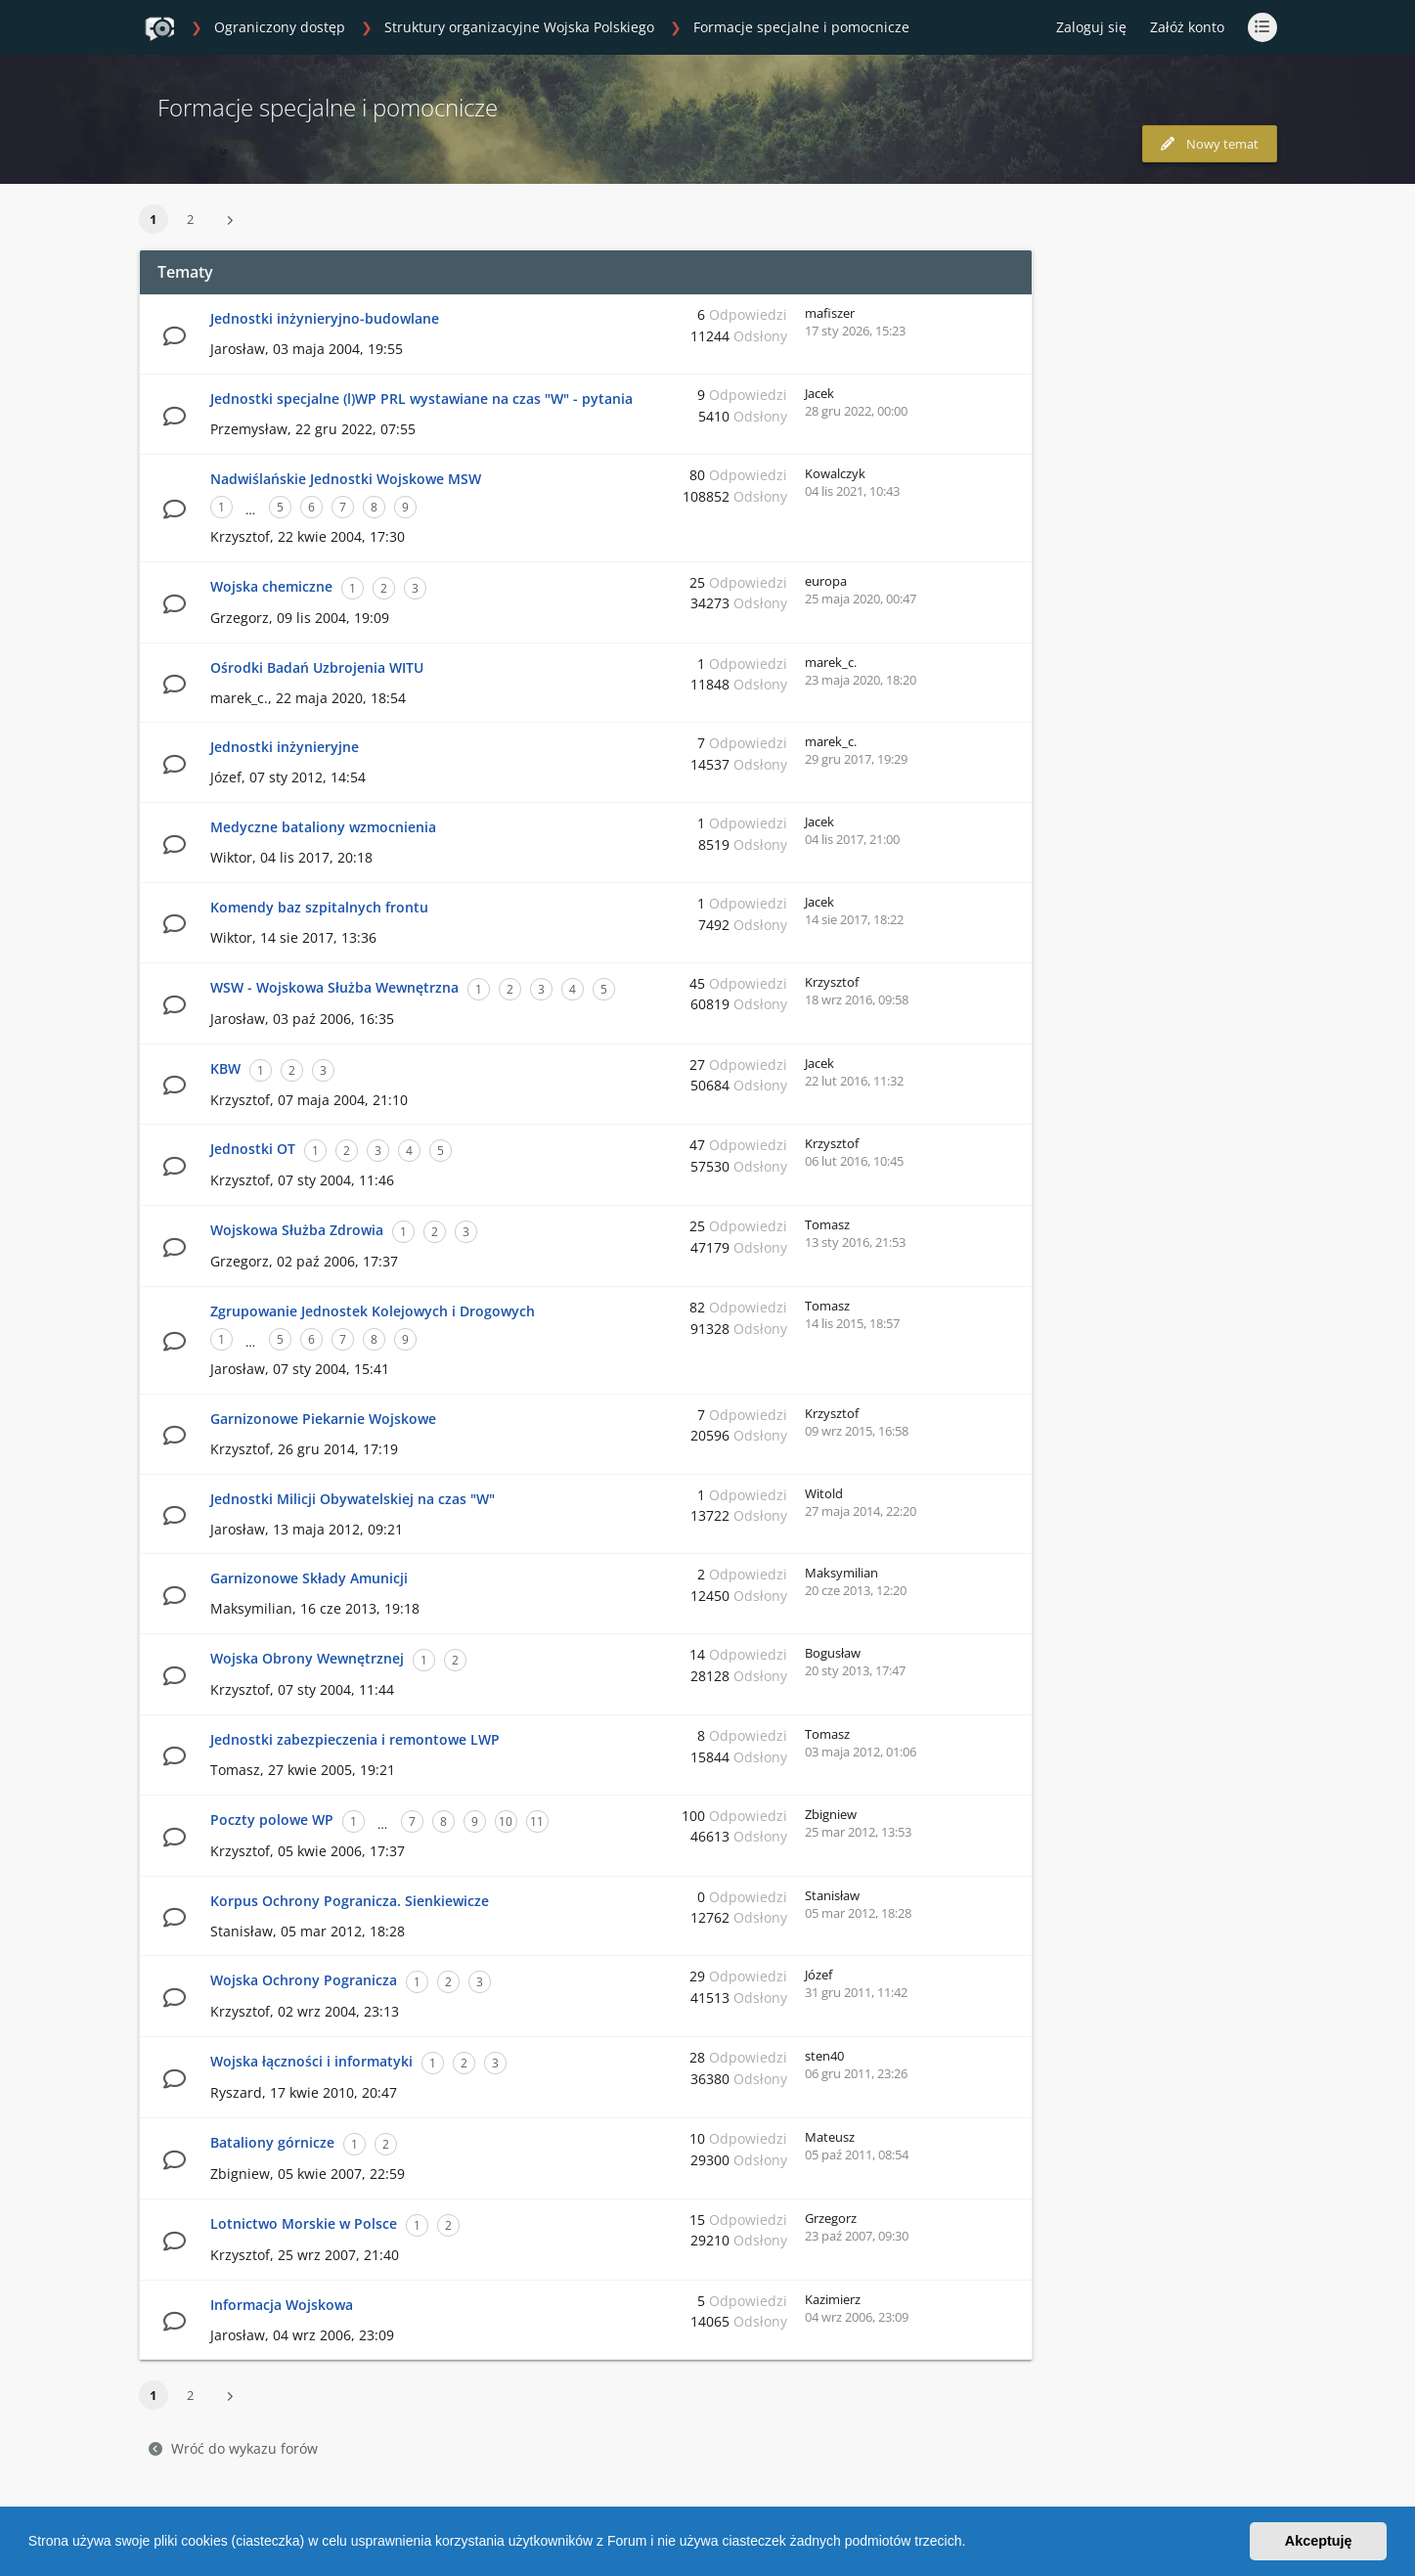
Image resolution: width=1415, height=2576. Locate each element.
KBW (225, 1068)
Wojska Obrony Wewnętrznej (307, 1658)
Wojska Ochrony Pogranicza (303, 1980)
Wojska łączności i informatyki (311, 2061)
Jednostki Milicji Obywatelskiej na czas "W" (352, 1498)
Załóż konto (1187, 27)
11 (537, 1821)
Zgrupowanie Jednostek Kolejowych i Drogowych (372, 1311)
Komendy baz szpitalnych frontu (319, 907)
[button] (972, 2544)
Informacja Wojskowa (281, 2304)
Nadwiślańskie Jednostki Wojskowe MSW (345, 478)
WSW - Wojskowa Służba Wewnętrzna (334, 987)
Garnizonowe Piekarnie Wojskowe (323, 1418)
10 (505, 1821)
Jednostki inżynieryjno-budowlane (324, 318)
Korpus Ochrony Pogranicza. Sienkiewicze (349, 1900)
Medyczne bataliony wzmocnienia (323, 827)
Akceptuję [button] (1318, 2541)
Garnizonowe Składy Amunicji (309, 1578)
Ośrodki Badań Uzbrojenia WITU (316, 667)
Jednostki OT (252, 1148)
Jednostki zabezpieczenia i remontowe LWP (355, 1739)
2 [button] (190, 219)
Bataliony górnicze (272, 2142)
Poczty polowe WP (271, 1819)
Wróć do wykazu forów (233, 2448)
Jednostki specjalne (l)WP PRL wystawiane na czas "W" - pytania (421, 398)
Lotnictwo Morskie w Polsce (303, 2223)
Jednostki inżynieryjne (284, 746)
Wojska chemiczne (271, 586)
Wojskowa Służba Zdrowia (296, 1230)
